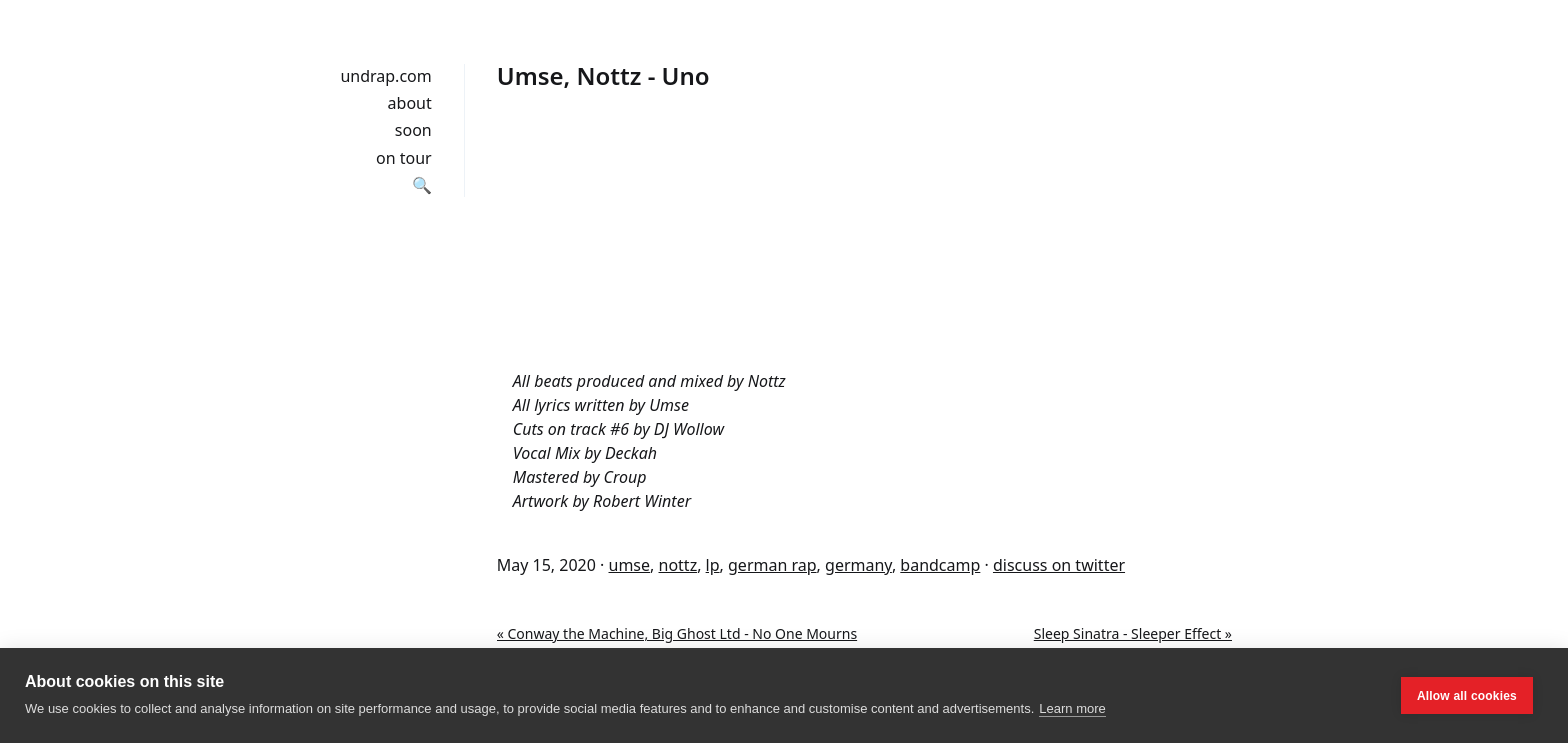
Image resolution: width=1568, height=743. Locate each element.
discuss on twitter (1059, 565)
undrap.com (385, 76)
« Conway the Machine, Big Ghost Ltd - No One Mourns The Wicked (677, 644)
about (410, 103)
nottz (678, 565)
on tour (404, 158)
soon (413, 130)
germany (858, 565)
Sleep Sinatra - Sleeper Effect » (1133, 633)
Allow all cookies (1467, 696)
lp (713, 565)
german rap (772, 565)
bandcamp (940, 565)
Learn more (1072, 708)
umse (630, 565)
